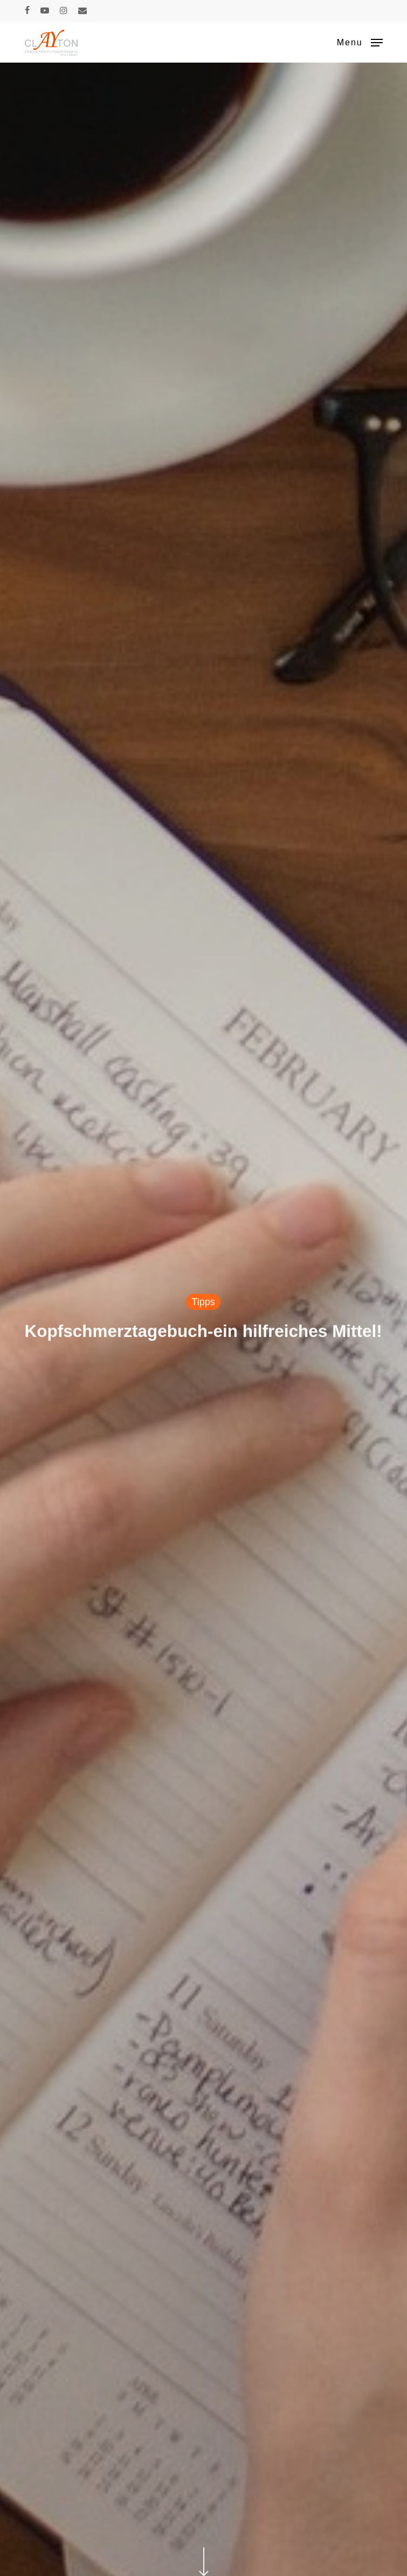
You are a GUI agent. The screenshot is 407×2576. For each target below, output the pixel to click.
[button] (360, 42)
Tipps (203, 1302)
